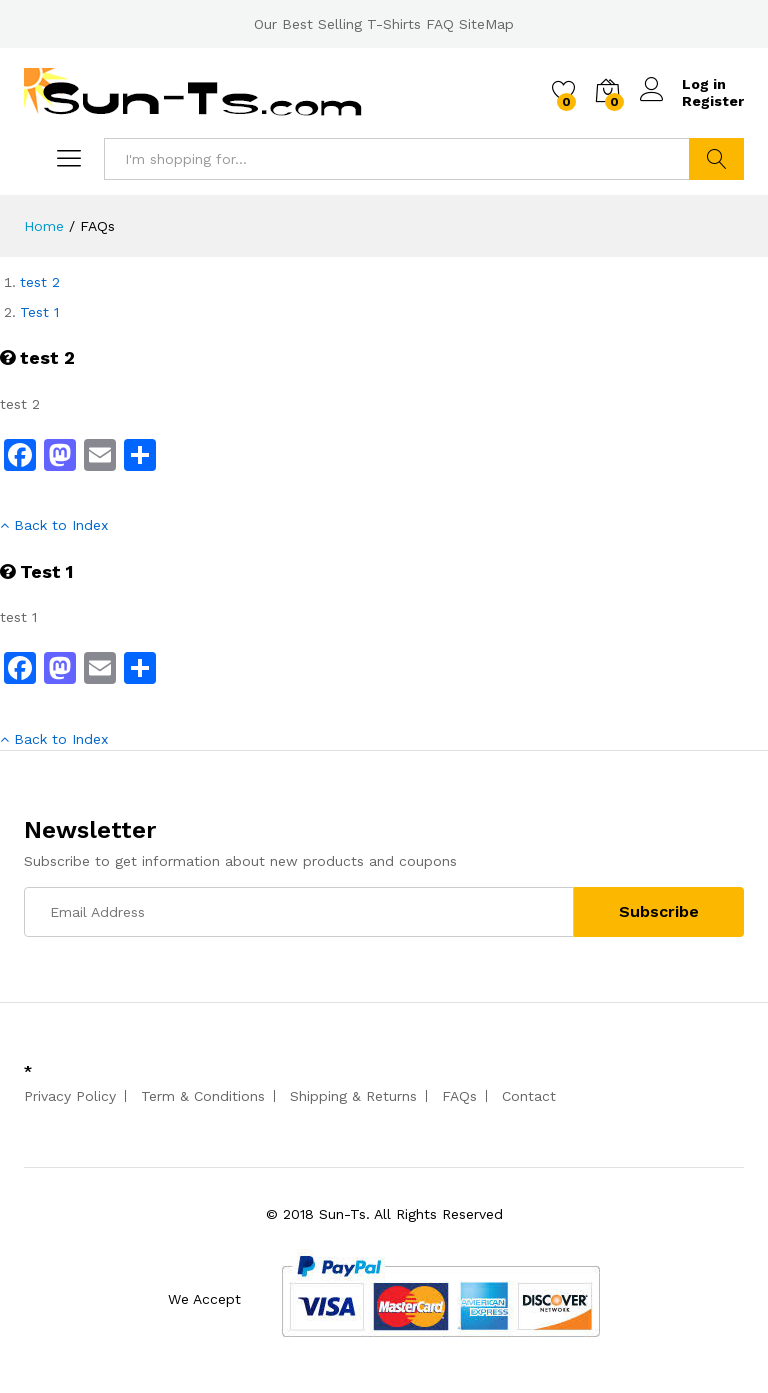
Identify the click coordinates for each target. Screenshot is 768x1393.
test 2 (40, 282)
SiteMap (486, 24)
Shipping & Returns (353, 1096)
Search (716, 159)
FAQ (440, 24)
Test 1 (39, 312)
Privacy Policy (70, 1096)
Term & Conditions (203, 1096)
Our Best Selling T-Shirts (337, 24)
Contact (529, 1096)
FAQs (459, 1096)
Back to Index (54, 525)
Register (713, 101)
